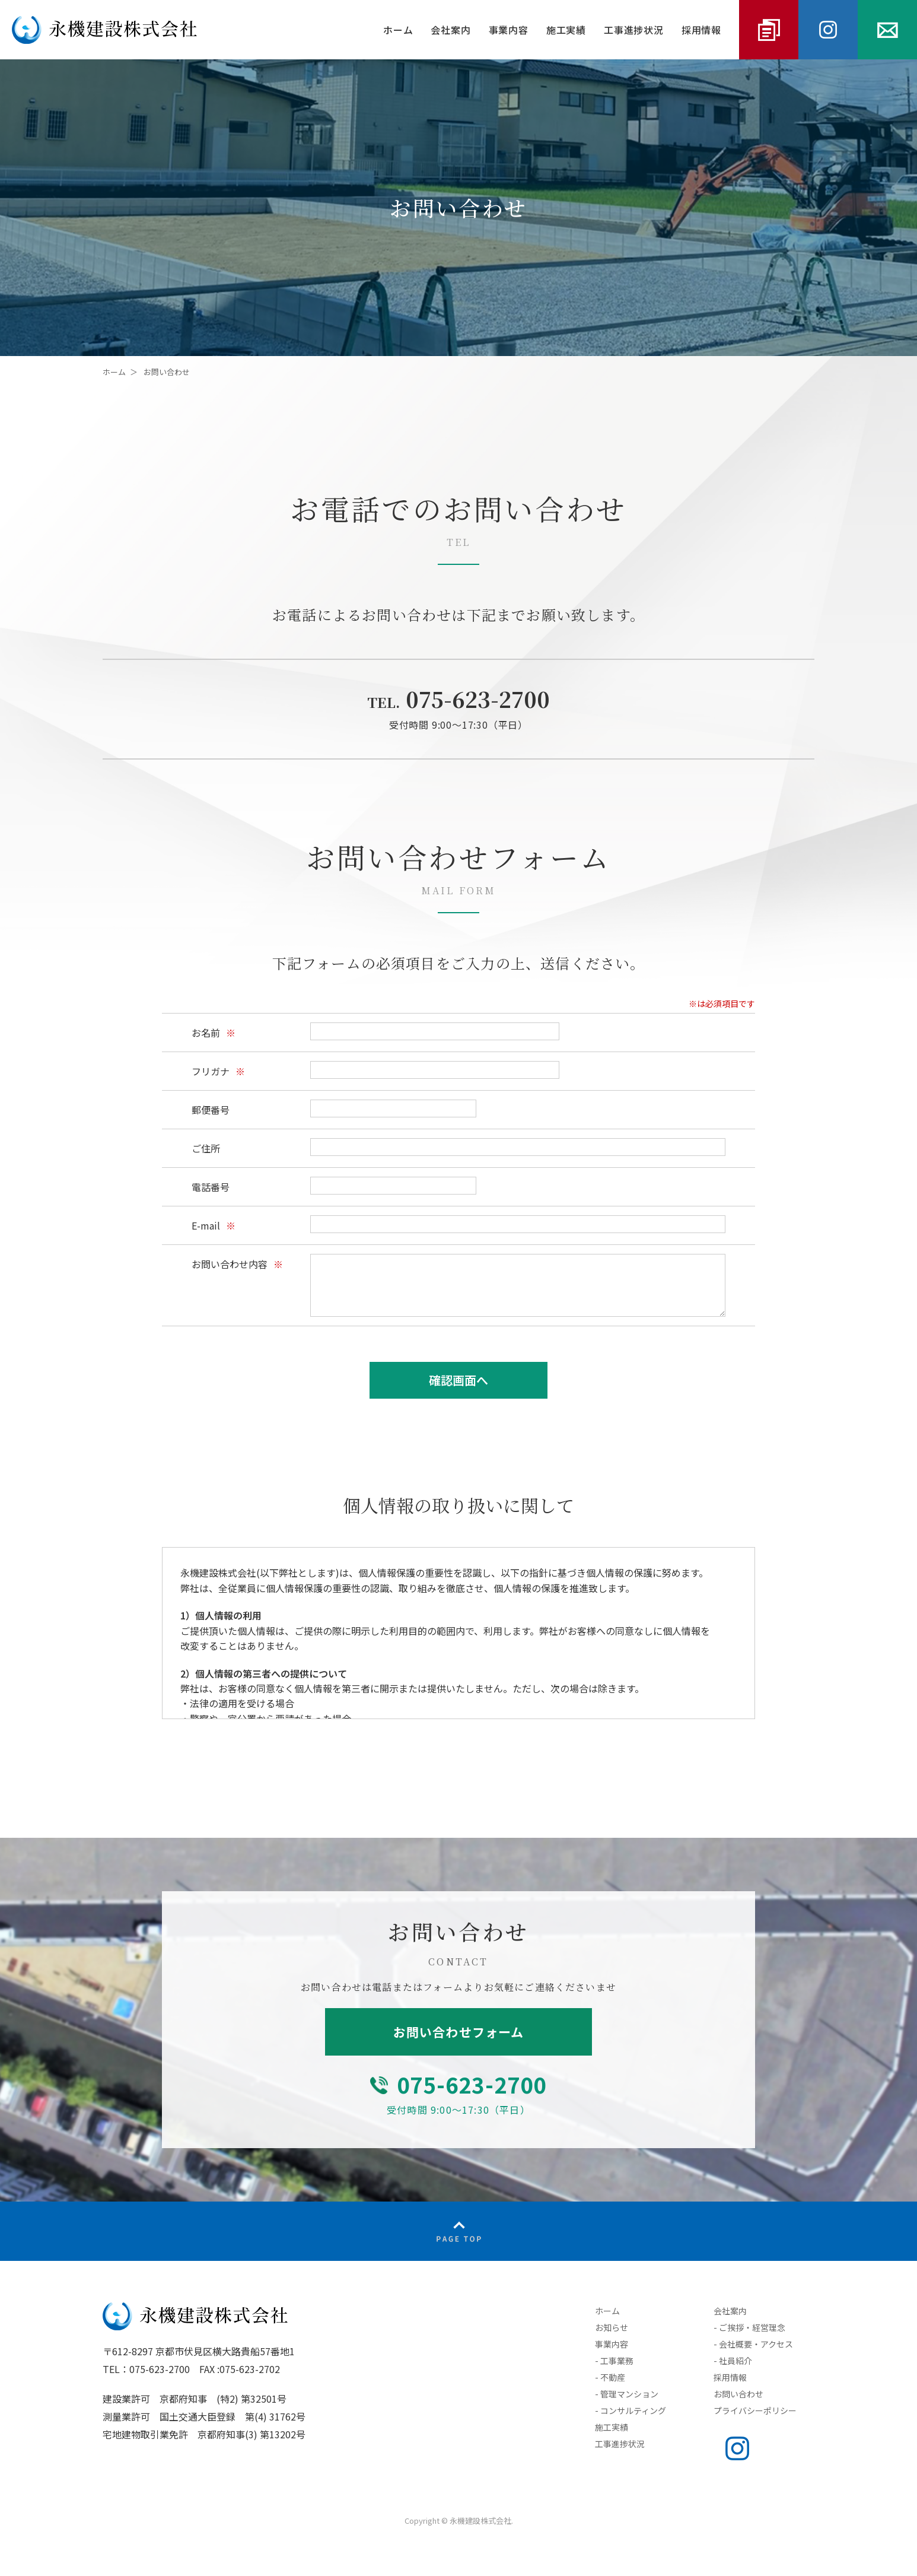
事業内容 (508, 30)
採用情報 (701, 30)
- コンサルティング (630, 2410)
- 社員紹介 (733, 2361)
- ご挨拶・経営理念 (749, 2327)
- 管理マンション (626, 2394)
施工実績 (566, 30)
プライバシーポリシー (755, 2410)
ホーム (398, 30)
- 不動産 (610, 2377)
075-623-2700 (458, 699)
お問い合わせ (738, 2394)
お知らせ (611, 2327)
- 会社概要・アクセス (753, 2344)
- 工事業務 (614, 2361)
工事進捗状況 (634, 30)
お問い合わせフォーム (458, 2032)
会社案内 (450, 30)
